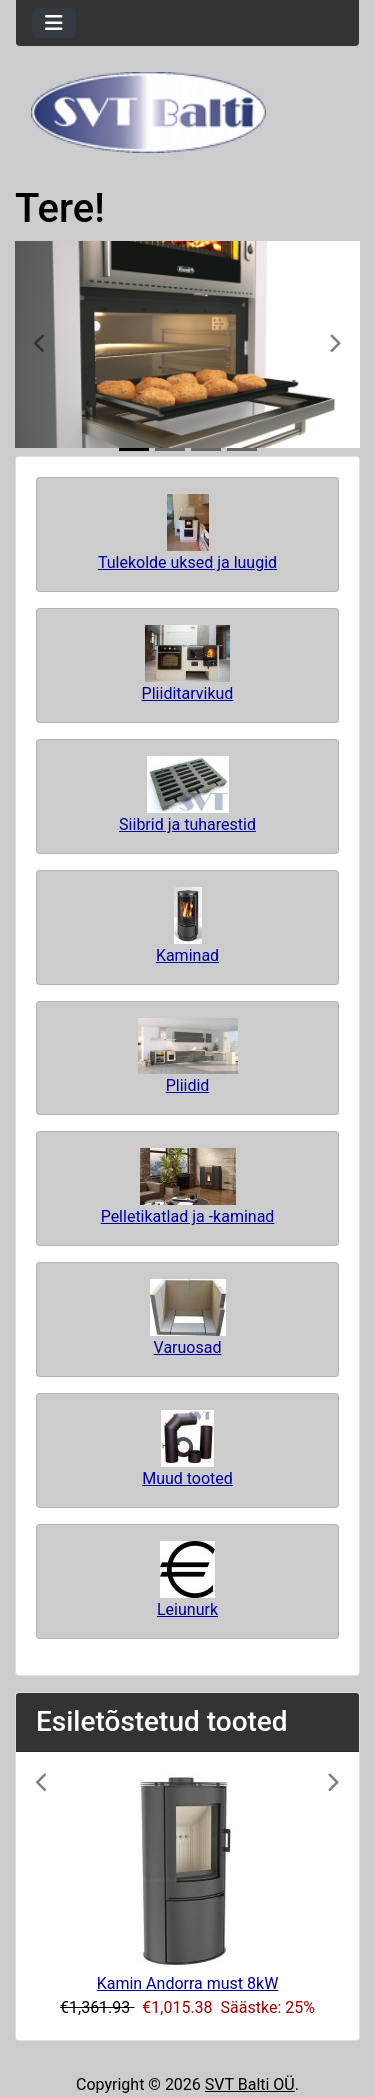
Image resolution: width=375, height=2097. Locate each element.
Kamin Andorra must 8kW (188, 1983)
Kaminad (187, 926)
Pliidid (188, 1056)
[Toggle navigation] (54, 23)
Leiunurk (187, 1580)
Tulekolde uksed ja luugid (187, 533)
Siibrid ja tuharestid (187, 795)
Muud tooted (187, 1449)
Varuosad (188, 1318)
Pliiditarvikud (188, 664)
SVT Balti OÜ (250, 2084)
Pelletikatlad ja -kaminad (188, 1187)
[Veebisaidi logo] (187, 112)
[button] (41, 344)
